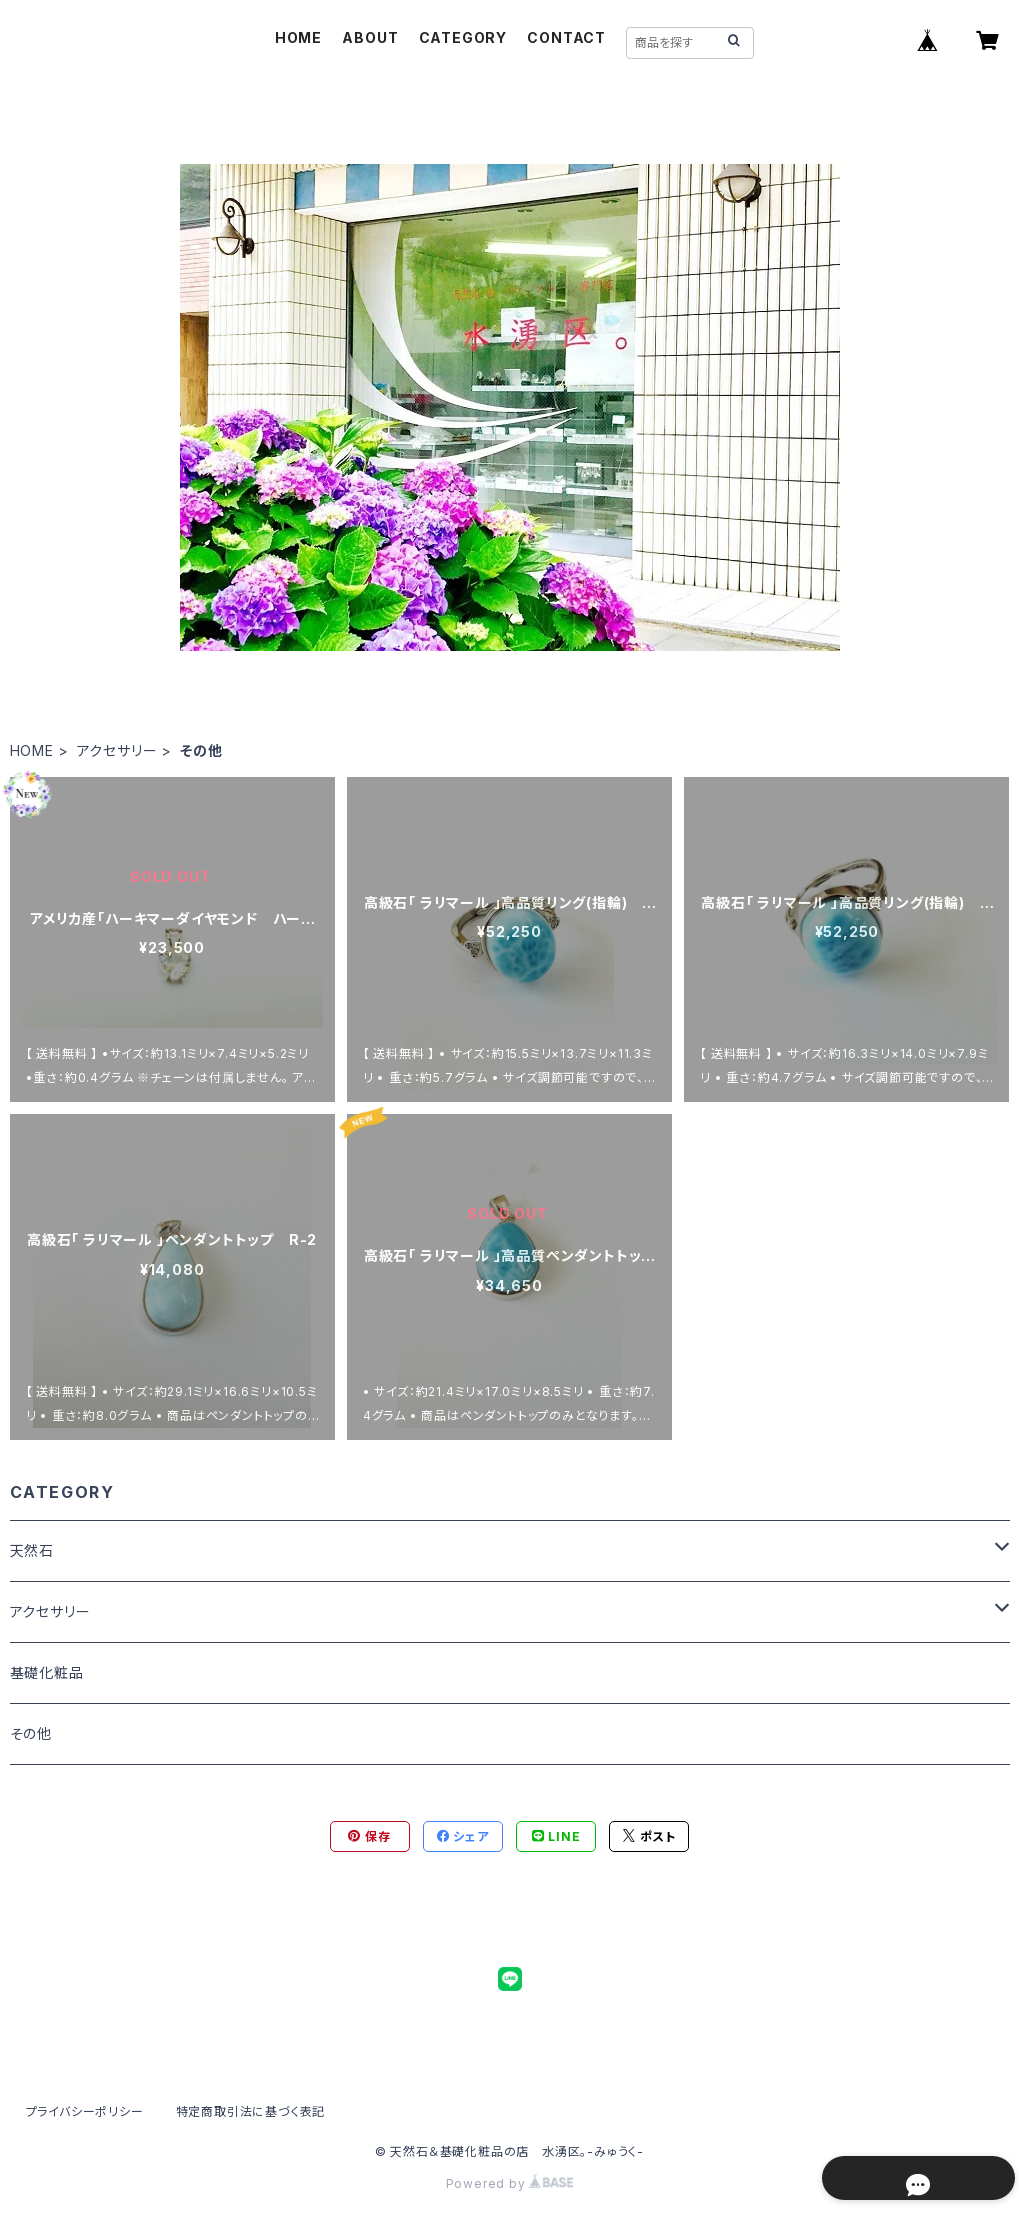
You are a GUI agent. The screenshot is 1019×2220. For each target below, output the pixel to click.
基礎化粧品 (47, 1672)
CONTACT (566, 37)
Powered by (510, 2183)
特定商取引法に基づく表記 (251, 2111)
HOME (298, 37)
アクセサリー (117, 750)
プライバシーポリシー (85, 2111)
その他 (31, 1733)
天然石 (32, 1550)
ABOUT (370, 37)
